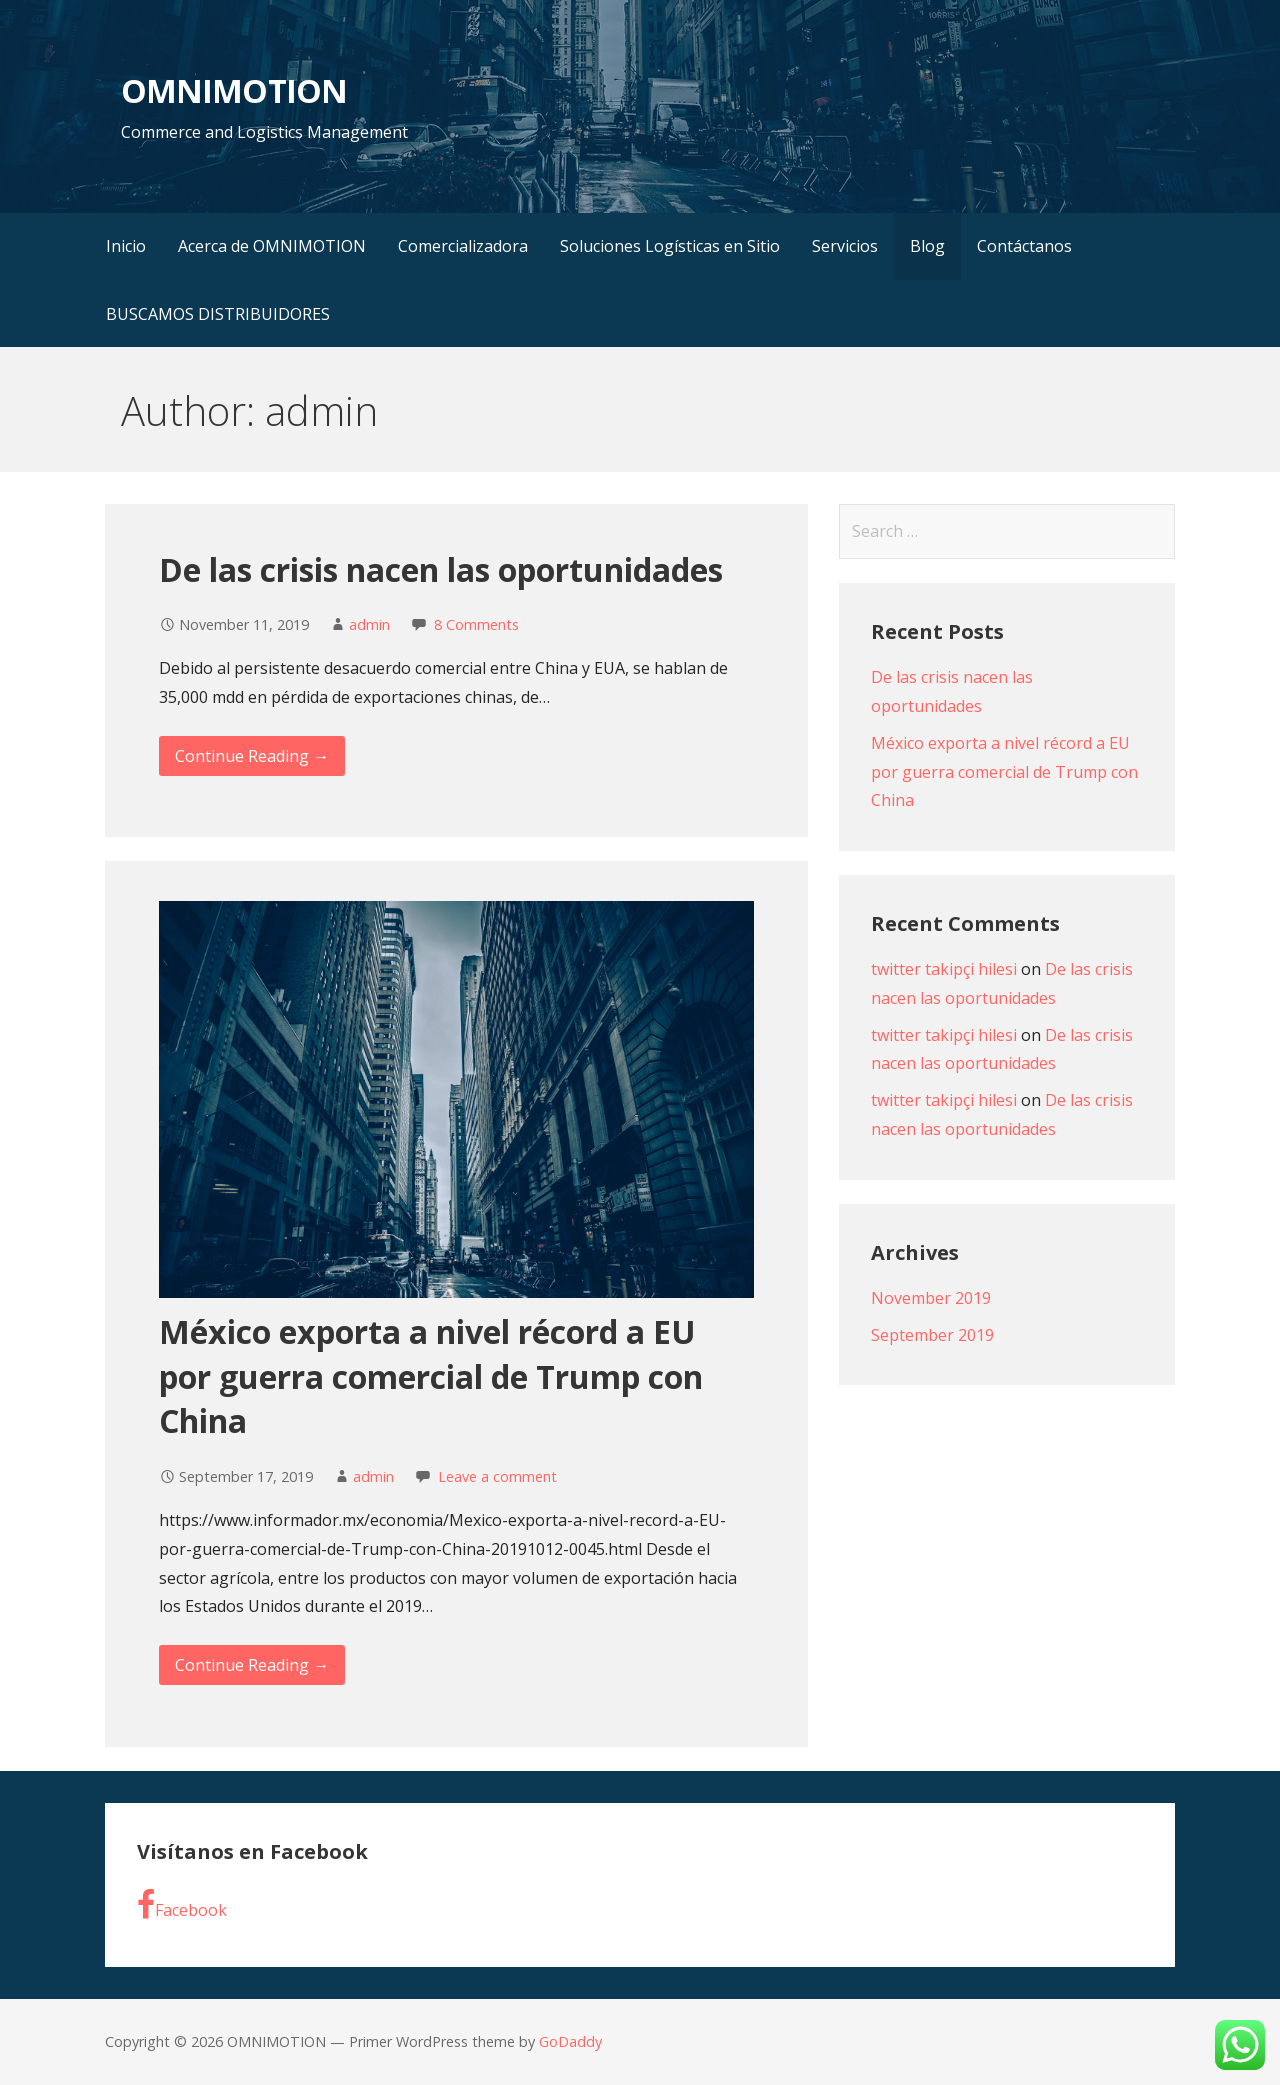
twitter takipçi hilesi (944, 969)
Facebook (182, 1905)
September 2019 (932, 1335)
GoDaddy (570, 2041)
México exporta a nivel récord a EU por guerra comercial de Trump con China (431, 1376)
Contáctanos (1024, 246)
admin (369, 624)
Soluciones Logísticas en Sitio (670, 246)
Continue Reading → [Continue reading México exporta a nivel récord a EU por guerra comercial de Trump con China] (252, 1665)
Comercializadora (463, 246)
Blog (927, 246)
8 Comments (476, 624)
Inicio (126, 246)
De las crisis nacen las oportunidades (441, 569)
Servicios (845, 246)
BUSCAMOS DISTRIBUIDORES (218, 314)
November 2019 (931, 1298)
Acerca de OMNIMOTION (272, 246)
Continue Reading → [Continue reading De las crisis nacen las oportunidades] (252, 756)
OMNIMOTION (233, 90)
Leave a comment (497, 1476)
